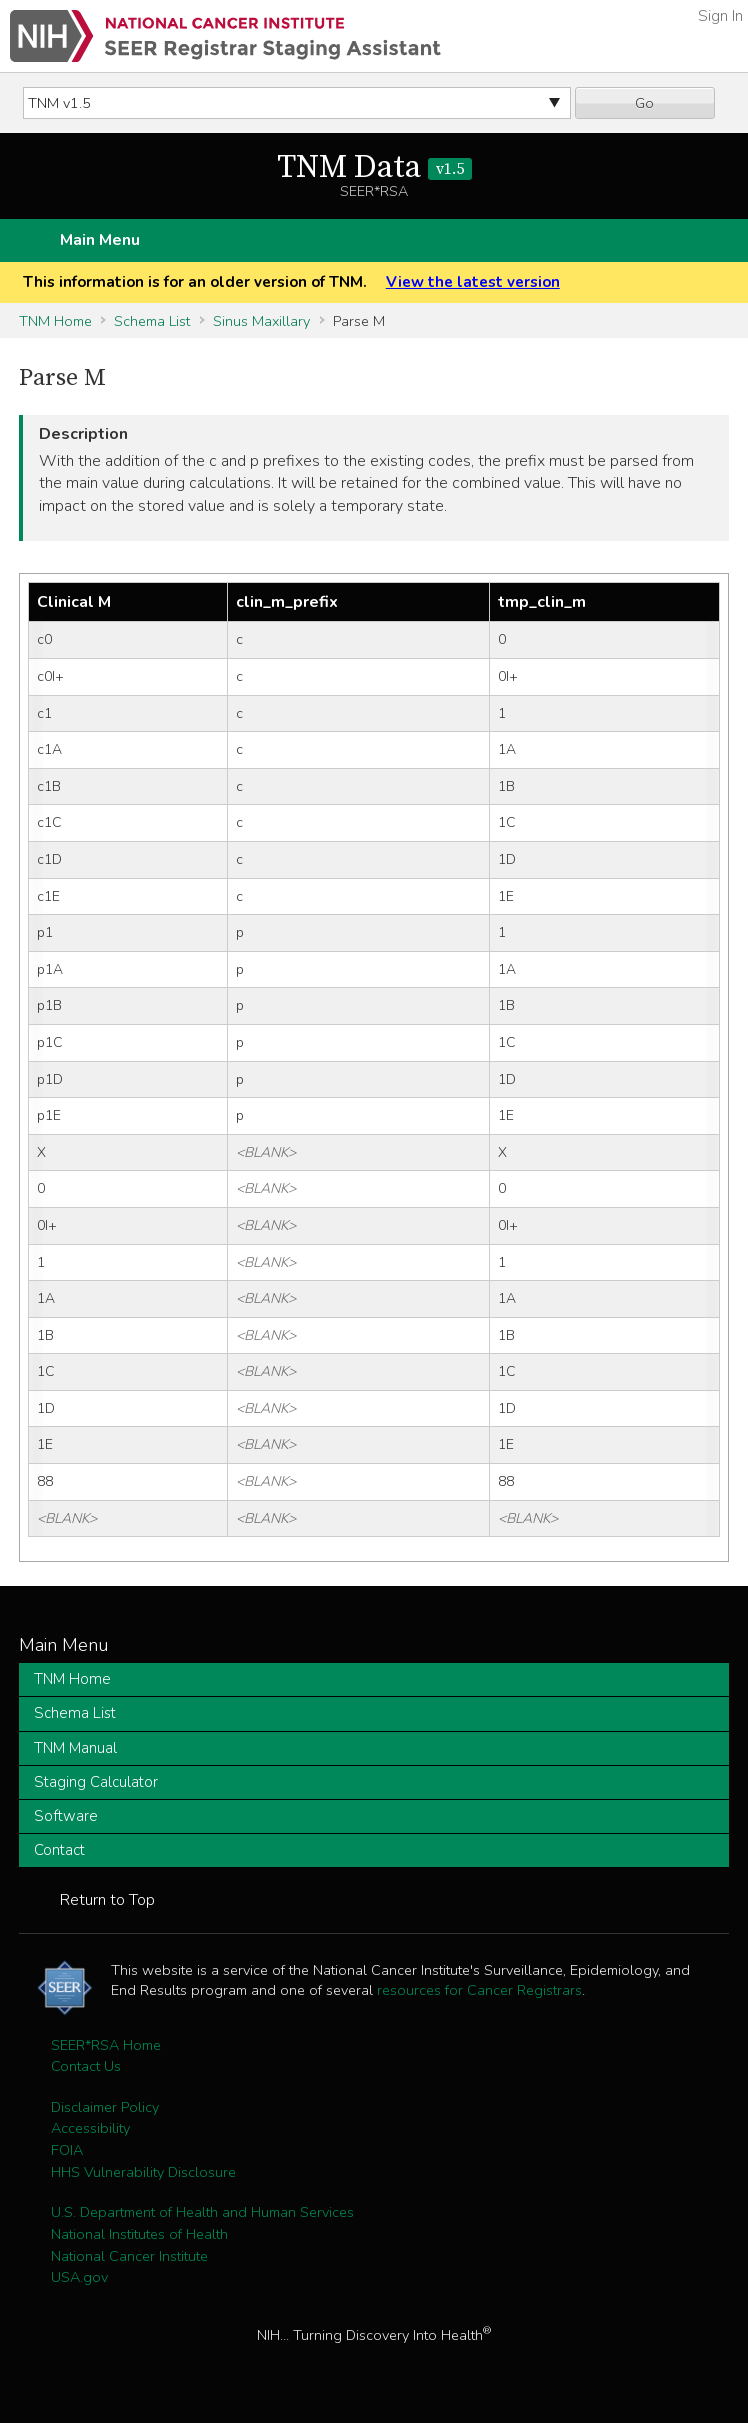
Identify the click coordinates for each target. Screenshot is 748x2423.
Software (66, 1816)
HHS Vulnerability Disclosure (143, 2172)
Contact (59, 1850)
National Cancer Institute (129, 2256)
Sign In (720, 16)
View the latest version (473, 282)
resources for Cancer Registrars (479, 1990)
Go (644, 103)
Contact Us (86, 2066)
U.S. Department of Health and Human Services (202, 2212)
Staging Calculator (96, 1782)
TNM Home (55, 321)
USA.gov (79, 2277)
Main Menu (100, 240)
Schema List (152, 321)
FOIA (67, 2150)
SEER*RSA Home (106, 2045)
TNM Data (374, 168)
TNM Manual (75, 1748)
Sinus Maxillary (261, 321)
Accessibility (90, 2128)
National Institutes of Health (139, 2234)
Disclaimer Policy (105, 2107)
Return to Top (107, 1900)
